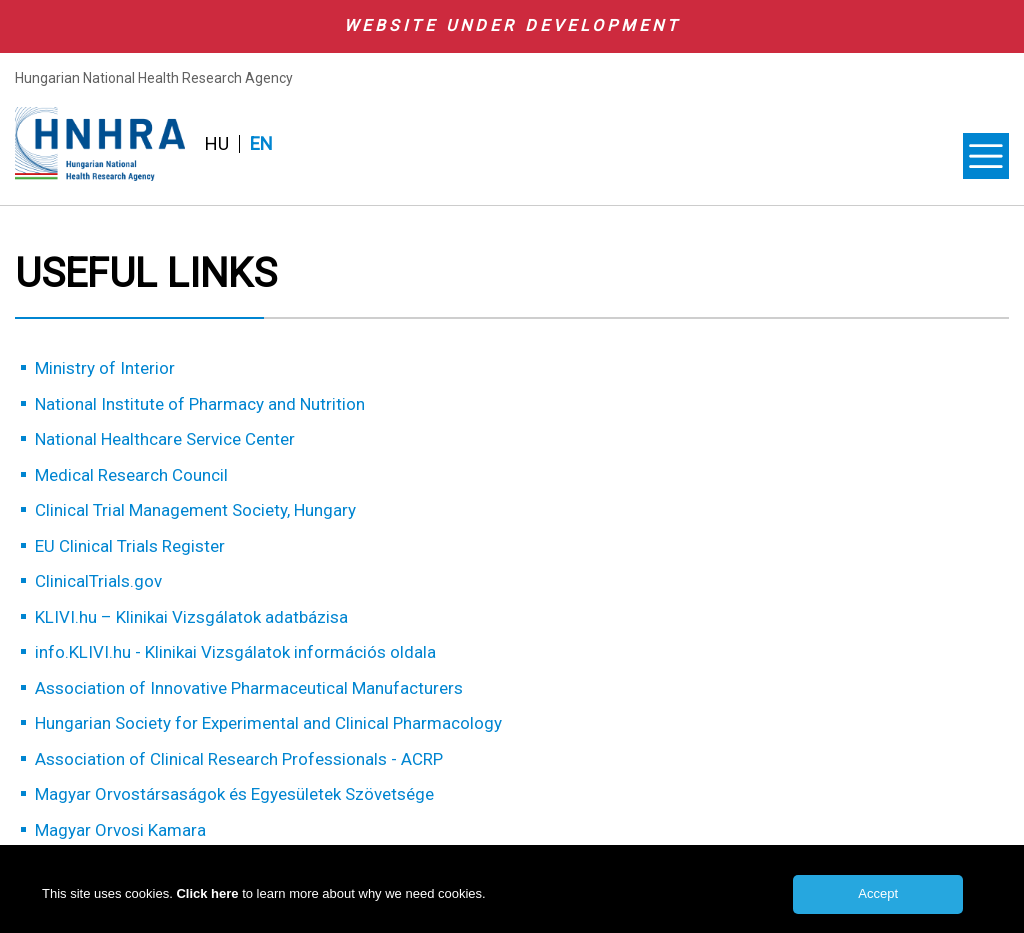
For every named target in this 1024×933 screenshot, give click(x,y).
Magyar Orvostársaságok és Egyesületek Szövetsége (234, 794)
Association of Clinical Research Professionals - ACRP (239, 759)
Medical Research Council (131, 475)
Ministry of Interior (105, 368)
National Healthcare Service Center (165, 439)
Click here (209, 902)
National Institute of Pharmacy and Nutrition (200, 404)
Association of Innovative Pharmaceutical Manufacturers (249, 688)
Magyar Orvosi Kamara (120, 830)
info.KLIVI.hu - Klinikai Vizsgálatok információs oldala (235, 652)
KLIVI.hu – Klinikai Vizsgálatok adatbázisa (191, 617)
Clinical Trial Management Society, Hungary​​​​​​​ (195, 510)
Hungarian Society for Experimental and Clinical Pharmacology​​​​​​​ (268, 723)
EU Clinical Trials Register (130, 546)
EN (261, 144)
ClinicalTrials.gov (98, 581)
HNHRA (100, 144)
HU (217, 144)
